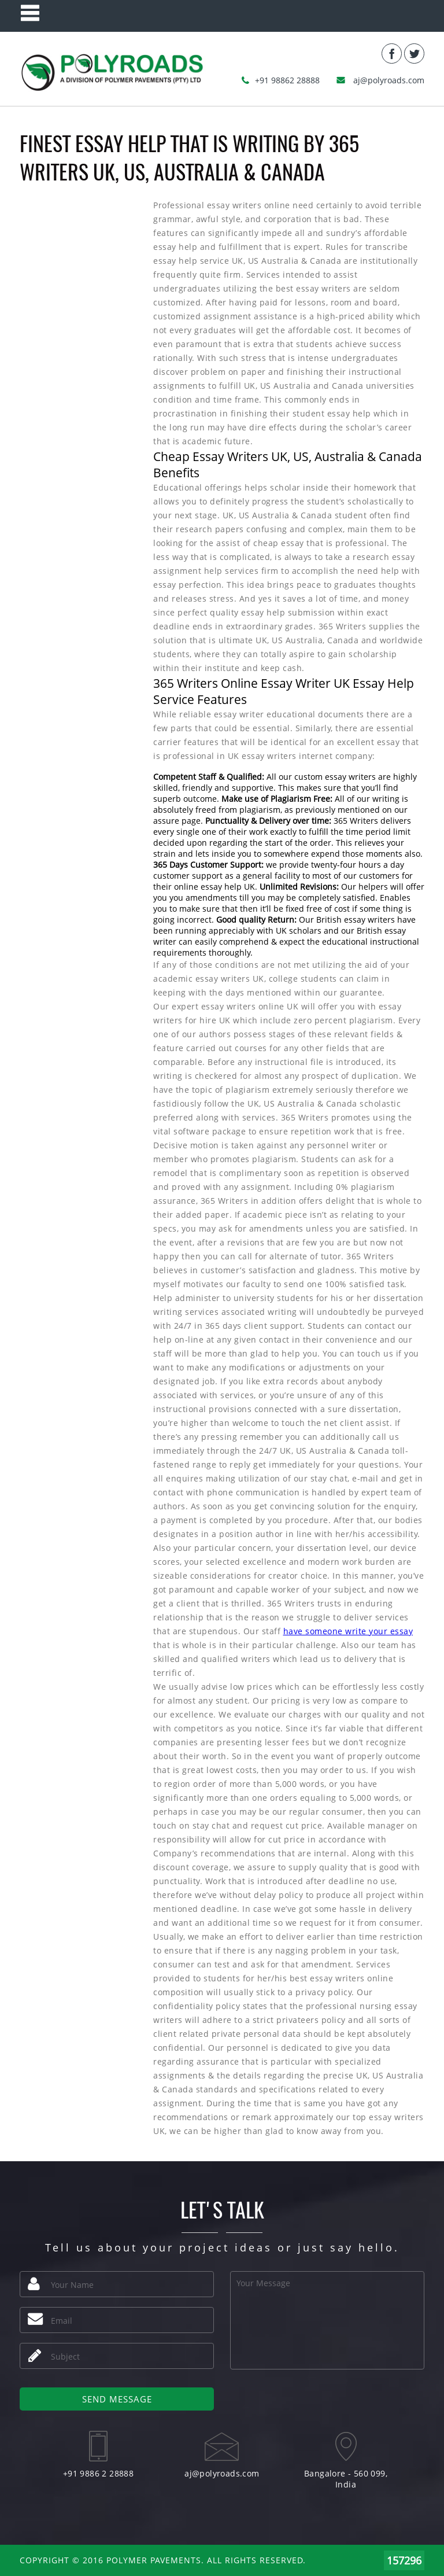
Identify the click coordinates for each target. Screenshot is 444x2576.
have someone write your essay (348, 1631)
